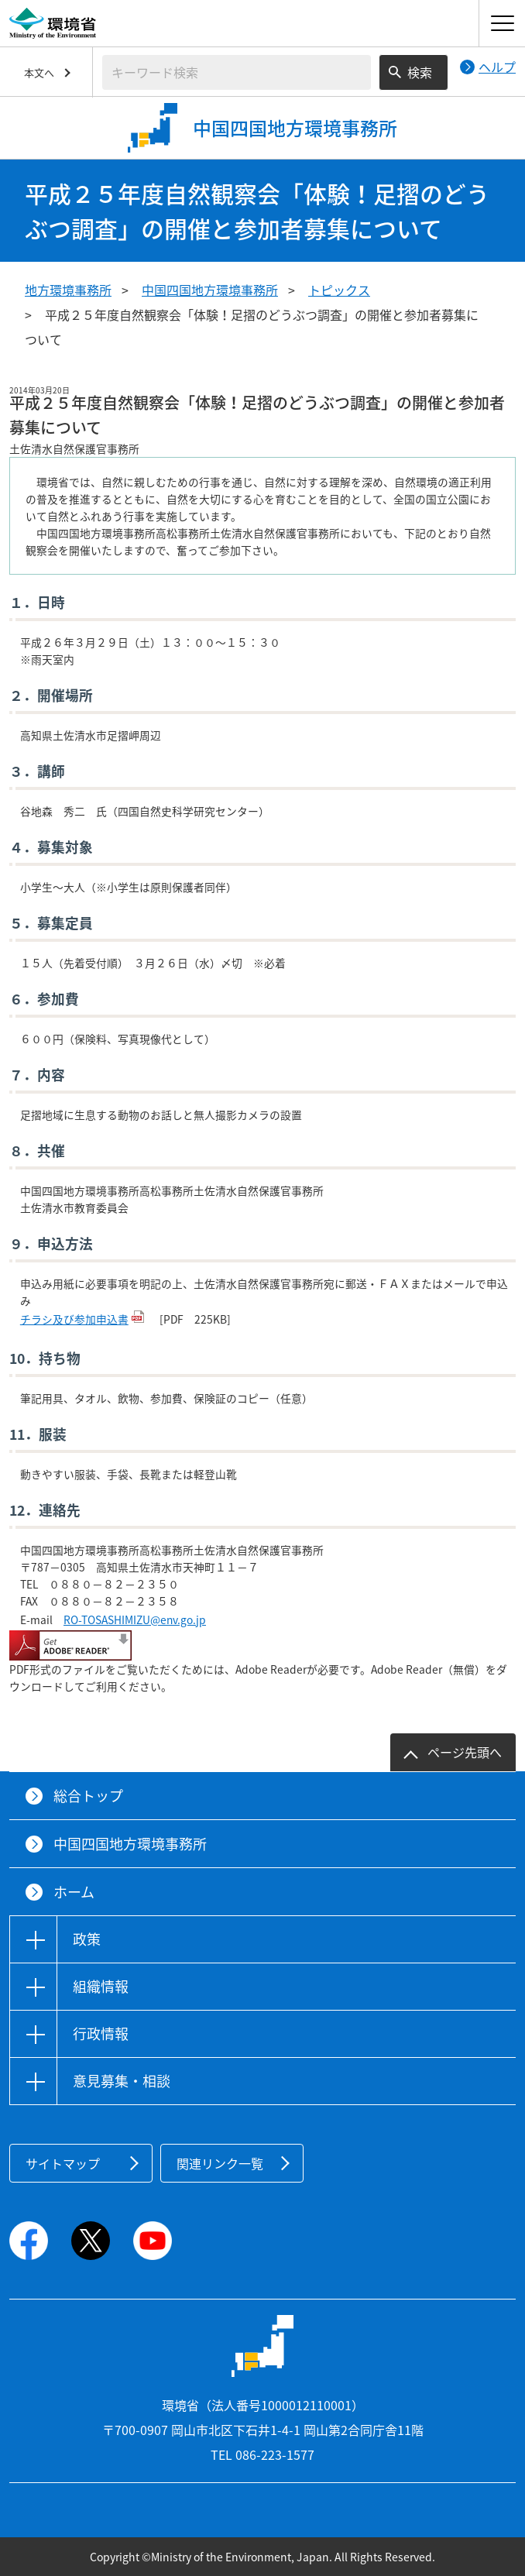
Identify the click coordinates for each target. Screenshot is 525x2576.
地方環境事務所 (68, 289)
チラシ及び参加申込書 (74, 1319)
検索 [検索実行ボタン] (419, 72)
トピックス (339, 289)
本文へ (39, 72)
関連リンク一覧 (220, 2163)
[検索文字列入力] (236, 72)
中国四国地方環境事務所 (210, 289)
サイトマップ (63, 2163)
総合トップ (88, 1795)
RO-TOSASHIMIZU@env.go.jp (134, 1619)
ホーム (73, 1891)
